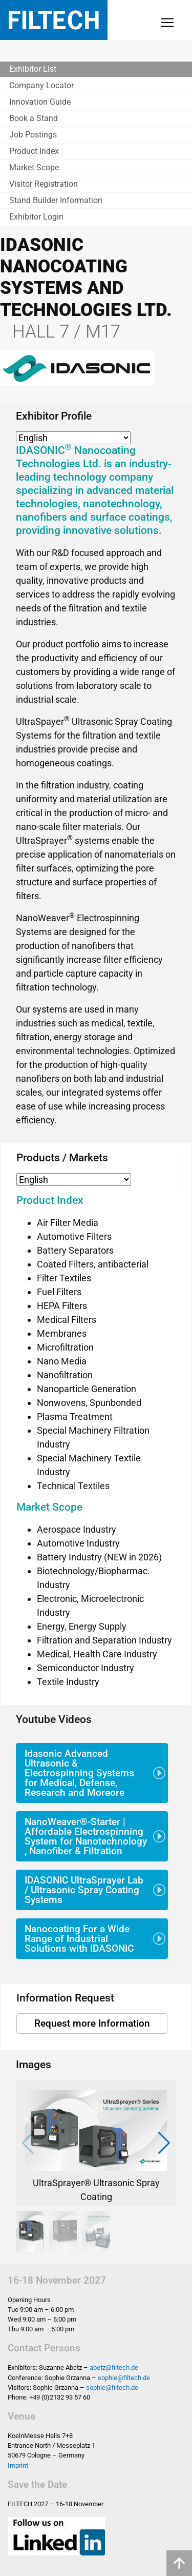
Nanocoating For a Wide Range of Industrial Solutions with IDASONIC (79, 1938)
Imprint (18, 2465)
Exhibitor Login (36, 217)
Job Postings (33, 135)
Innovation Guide (40, 102)
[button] (164, 2143)
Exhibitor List (32, 69)
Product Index (34, 151)
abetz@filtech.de (114, 2367)
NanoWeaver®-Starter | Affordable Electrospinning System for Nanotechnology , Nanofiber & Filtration (86, 1836)
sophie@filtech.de (124, 2378)
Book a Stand (33, 118)
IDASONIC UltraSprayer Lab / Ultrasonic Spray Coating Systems (84, 1890)
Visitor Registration (43, 184)
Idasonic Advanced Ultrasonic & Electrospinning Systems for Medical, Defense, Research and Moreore (79, 1773)
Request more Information (92, 2023)
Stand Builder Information (55, 200)
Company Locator (41, 85)
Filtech (54, 20)
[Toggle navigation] (167, 22)
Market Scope (34, 167)
